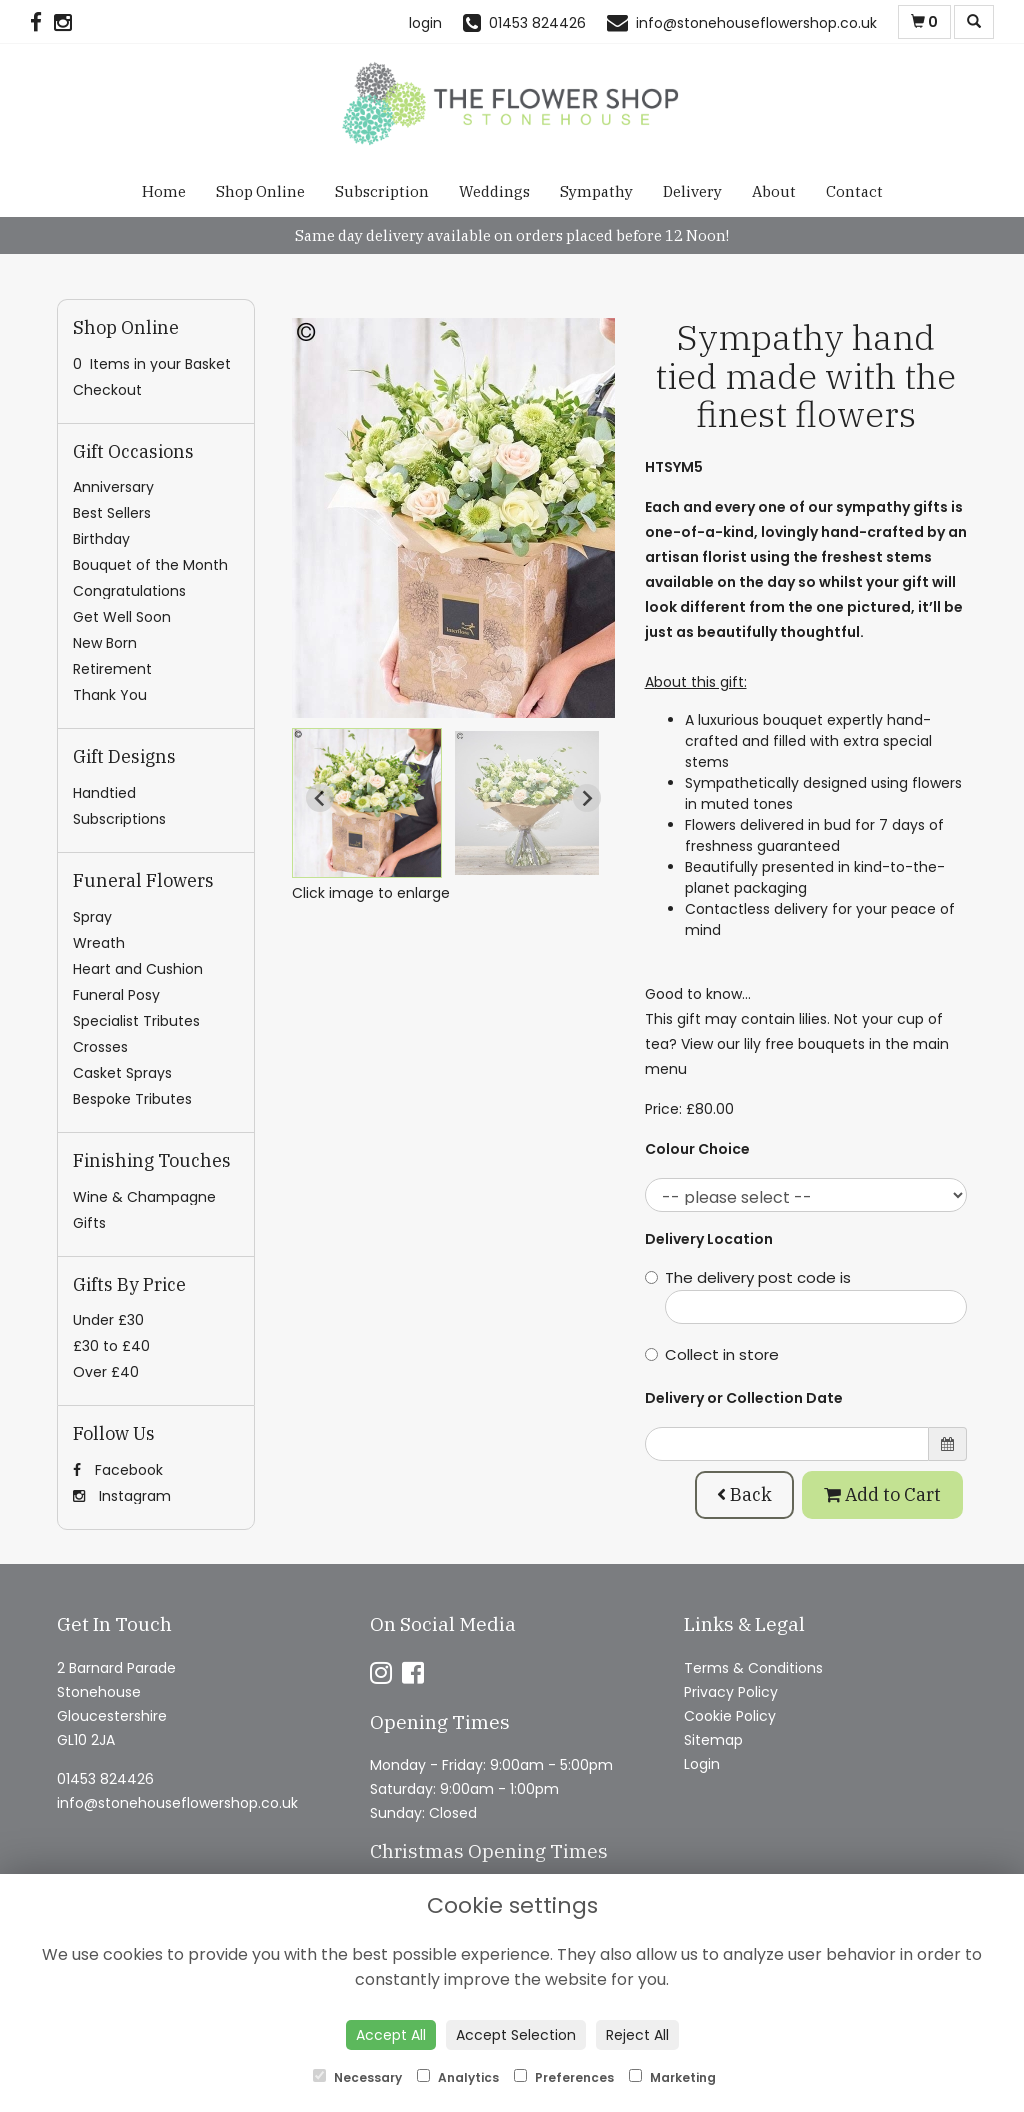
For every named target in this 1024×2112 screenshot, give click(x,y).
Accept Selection (516, 2035)
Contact (854, 191)
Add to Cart (882, 1494)
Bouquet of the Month (150, 565)
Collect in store (712, 1354)
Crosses (100, 1047)
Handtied (104, 793)
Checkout (107, 390)
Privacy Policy (731, 1692)
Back (744, 1494)
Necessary (357, 2077)
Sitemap (713, 1740)
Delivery (692, 191)
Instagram (122, 1496)
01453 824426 (105, 1779)
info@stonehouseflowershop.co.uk (177, 1803)
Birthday (101, 539)
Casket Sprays (122, 1073)
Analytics (458, 2077)
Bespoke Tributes (132, 1099)
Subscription (382, 191)
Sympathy (596, 191)
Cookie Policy (730, 1716)
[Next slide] (587, 798)
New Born (105, 643)
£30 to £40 (111, 1346)
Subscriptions (119, 819)
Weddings (494, 191)
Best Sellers (112, 513)
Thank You (110, 695)
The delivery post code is (806, 1295)
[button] (367, 803)
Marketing (672, 2077)
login (425, 23)
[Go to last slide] (320, 798)
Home (164, 191)
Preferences (564, 2077)
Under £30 (108, 1320)
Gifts (89, 1223)
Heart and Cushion (138, 969)
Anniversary (113, 487)
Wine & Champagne (144, 1197)
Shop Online (260, 191)
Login (702, 1764)
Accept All (391, 2035)
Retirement (112, 669)
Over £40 (106, 1372)
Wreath (99, 943)
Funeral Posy (116, 995)
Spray (92, 917)
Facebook (118, 1470)
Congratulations (129, 591)
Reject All (637, 2035)
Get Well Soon (122, 617)
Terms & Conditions (753, 1668)
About (774, 191)
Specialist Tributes (136, 1021)
